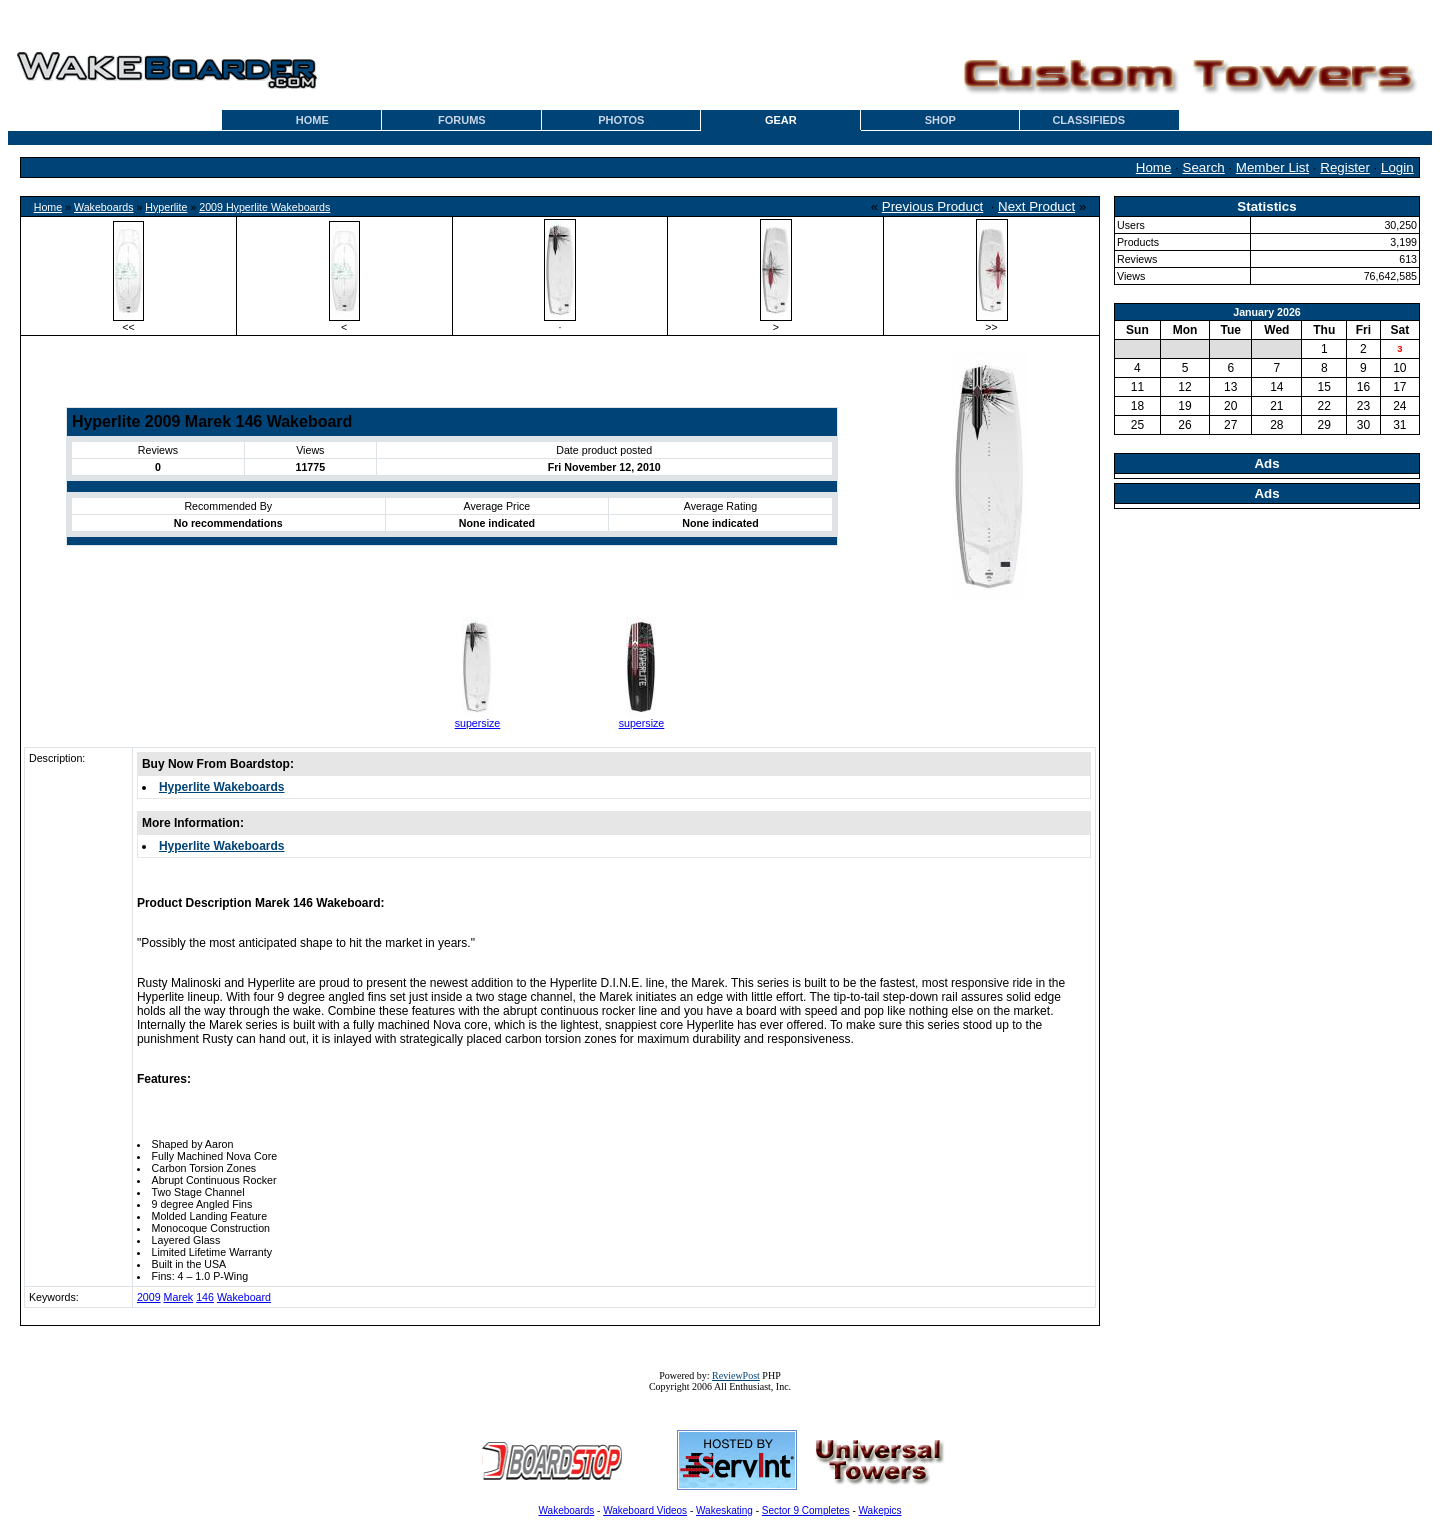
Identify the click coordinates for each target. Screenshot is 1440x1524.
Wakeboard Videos (645, 1510)
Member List (1272, 167)
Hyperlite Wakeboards (222, 787)
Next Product (1036, 206)
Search (1204, 167)
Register (1345, 167)
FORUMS (462, 120)
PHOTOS (621, 120)
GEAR (781, 120)
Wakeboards (103, 207)
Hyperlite (166, 207)
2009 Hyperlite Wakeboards (264, 207)
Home (1154, 167)
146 (205, 1297)
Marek (179, 1297)
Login (1397, 167)
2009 (149, 1297)
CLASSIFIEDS (1088, 120)
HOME (312, 120)
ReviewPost (736, 1375)
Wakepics (880, 1510)
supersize (478, 723)
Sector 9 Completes (806, 1510)
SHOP (940, 120)
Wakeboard (244, 1297)
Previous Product (933, 206)
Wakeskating (724, 1510)
